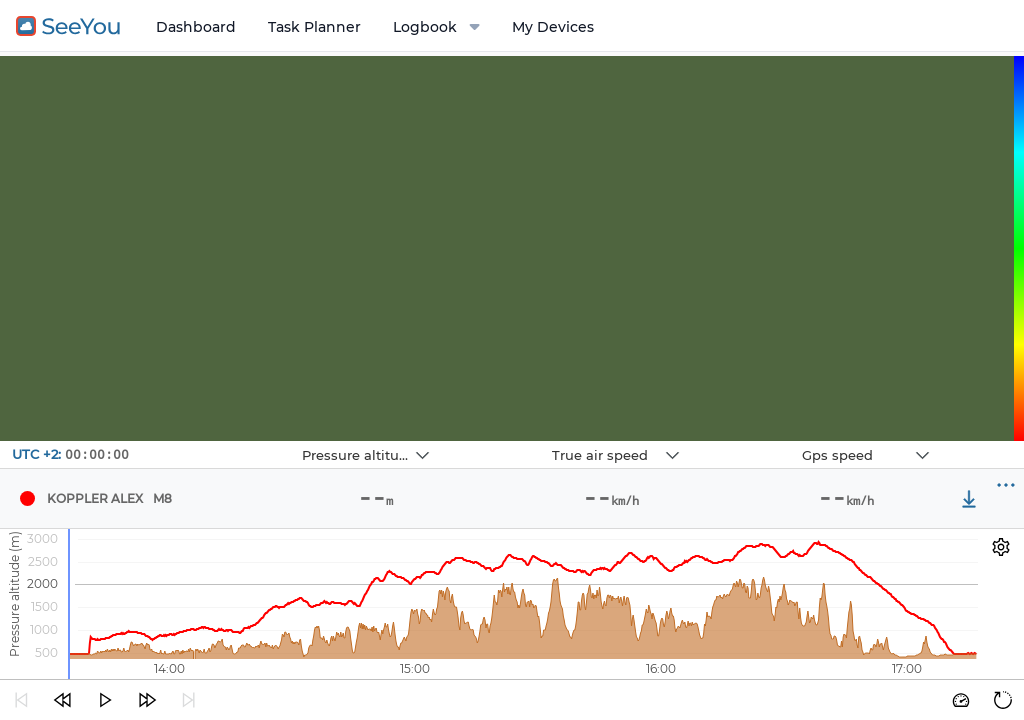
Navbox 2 (502, 441)
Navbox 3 (752, 441)
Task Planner (314, 27)
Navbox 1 (252, 441)
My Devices (553, 27)
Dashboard (196, 27)
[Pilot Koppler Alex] (27, 499)
